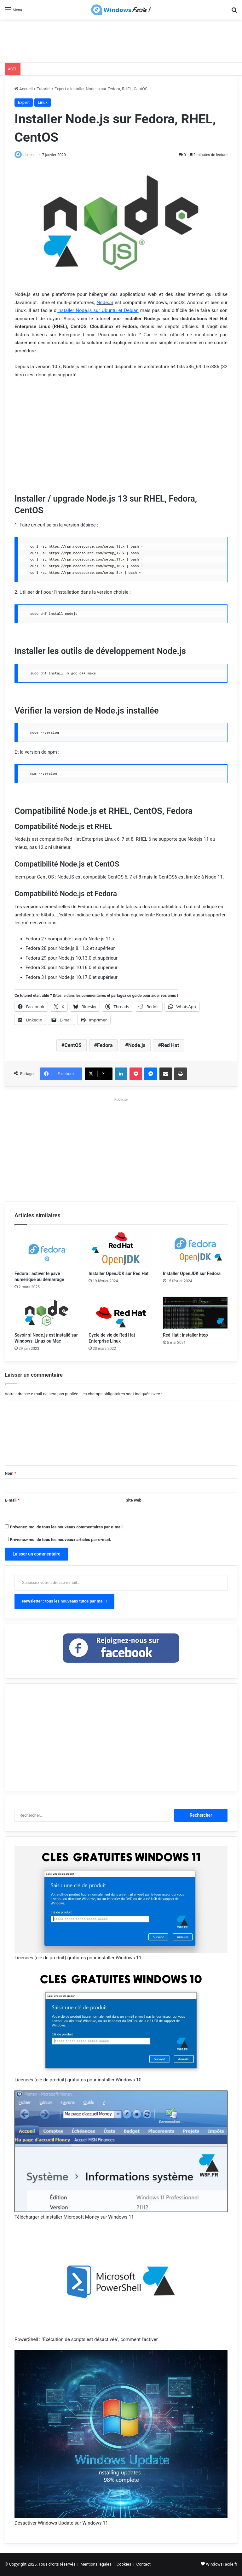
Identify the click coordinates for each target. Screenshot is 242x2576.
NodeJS (105, 303)
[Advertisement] (121, 40)
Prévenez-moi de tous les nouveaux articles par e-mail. (60, 1540)
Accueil (23, 88)
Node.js (137, 1046)
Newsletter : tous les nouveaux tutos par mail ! (64, 1601)
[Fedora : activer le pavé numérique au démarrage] (46, 1249)
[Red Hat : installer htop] (195, 1313)
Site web (133, 1500)
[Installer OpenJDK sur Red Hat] (121, 1249)
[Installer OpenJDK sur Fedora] (195, 1249)
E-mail (12, 1500)
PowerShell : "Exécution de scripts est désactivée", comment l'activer (86, 2340)
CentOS (72, 1046)
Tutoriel (43, 88)
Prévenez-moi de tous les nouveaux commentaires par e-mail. (67, 1527)
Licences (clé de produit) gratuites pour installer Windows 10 (77, 2080)
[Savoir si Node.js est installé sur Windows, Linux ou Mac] (46, 1313)
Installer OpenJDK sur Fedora (192, 1273)
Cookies (124, 2564)
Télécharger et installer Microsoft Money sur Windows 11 (74, 2217)
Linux (43, 102)
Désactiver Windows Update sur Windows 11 (61, 2523)
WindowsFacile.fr (221, 2564)
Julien (31, 155)
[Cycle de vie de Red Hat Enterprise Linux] (121, 1313)
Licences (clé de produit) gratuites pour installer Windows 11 (77, 1958)
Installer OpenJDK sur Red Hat (118, 1273)
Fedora (104, 1046)
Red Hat (170, 1046)
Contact (143, 2564)
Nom (10, 1473)
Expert (60, 88)
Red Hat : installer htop (185, 1335)
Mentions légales (96, 2564)
